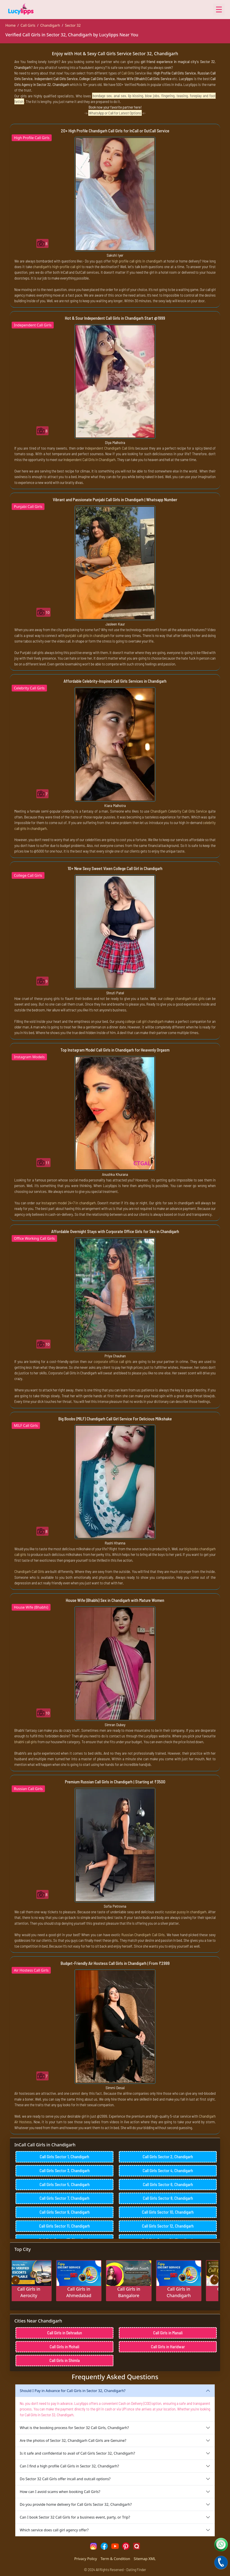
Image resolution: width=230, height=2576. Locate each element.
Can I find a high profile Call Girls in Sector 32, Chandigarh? (69, 2466)
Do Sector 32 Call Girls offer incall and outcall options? (65, 2478)
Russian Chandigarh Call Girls (143, 1934)
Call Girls (27, 25)
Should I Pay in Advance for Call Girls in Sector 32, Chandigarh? (73, 2390)
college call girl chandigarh (144, 1021)
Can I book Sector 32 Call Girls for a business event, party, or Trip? (75, 2517)
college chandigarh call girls (184, 998)
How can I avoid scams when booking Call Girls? (60, 2491)
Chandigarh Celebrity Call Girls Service (178, 811)
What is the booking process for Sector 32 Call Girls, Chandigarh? (74, 2427)
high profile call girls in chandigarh (137, 261)
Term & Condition (115, 2558)
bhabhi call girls (25, 1741)
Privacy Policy (85, 2558)
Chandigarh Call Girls (29, 1571)
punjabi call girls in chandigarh (87, 635)
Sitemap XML (145, 2558)
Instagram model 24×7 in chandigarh (68, 1203)
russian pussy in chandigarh (185, 1911)
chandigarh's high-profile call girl (56, 266)
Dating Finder (136, 2569)
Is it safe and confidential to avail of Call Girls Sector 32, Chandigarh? (77, 2453)
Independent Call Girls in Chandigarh (89, 459)
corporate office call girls (112, 1361)
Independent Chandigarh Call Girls (110, 448)
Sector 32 (73, 25)
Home (10, 25)
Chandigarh (50, 25)
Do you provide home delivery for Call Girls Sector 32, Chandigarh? (76, 2504)
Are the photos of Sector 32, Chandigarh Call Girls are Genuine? (73, 2440)
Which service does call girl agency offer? (54, 2530)
